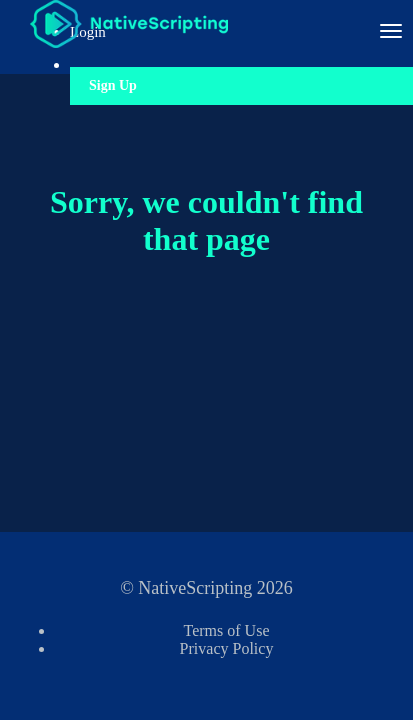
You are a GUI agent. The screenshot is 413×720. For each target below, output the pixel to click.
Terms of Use (227, 630)
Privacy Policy (227, 648)
